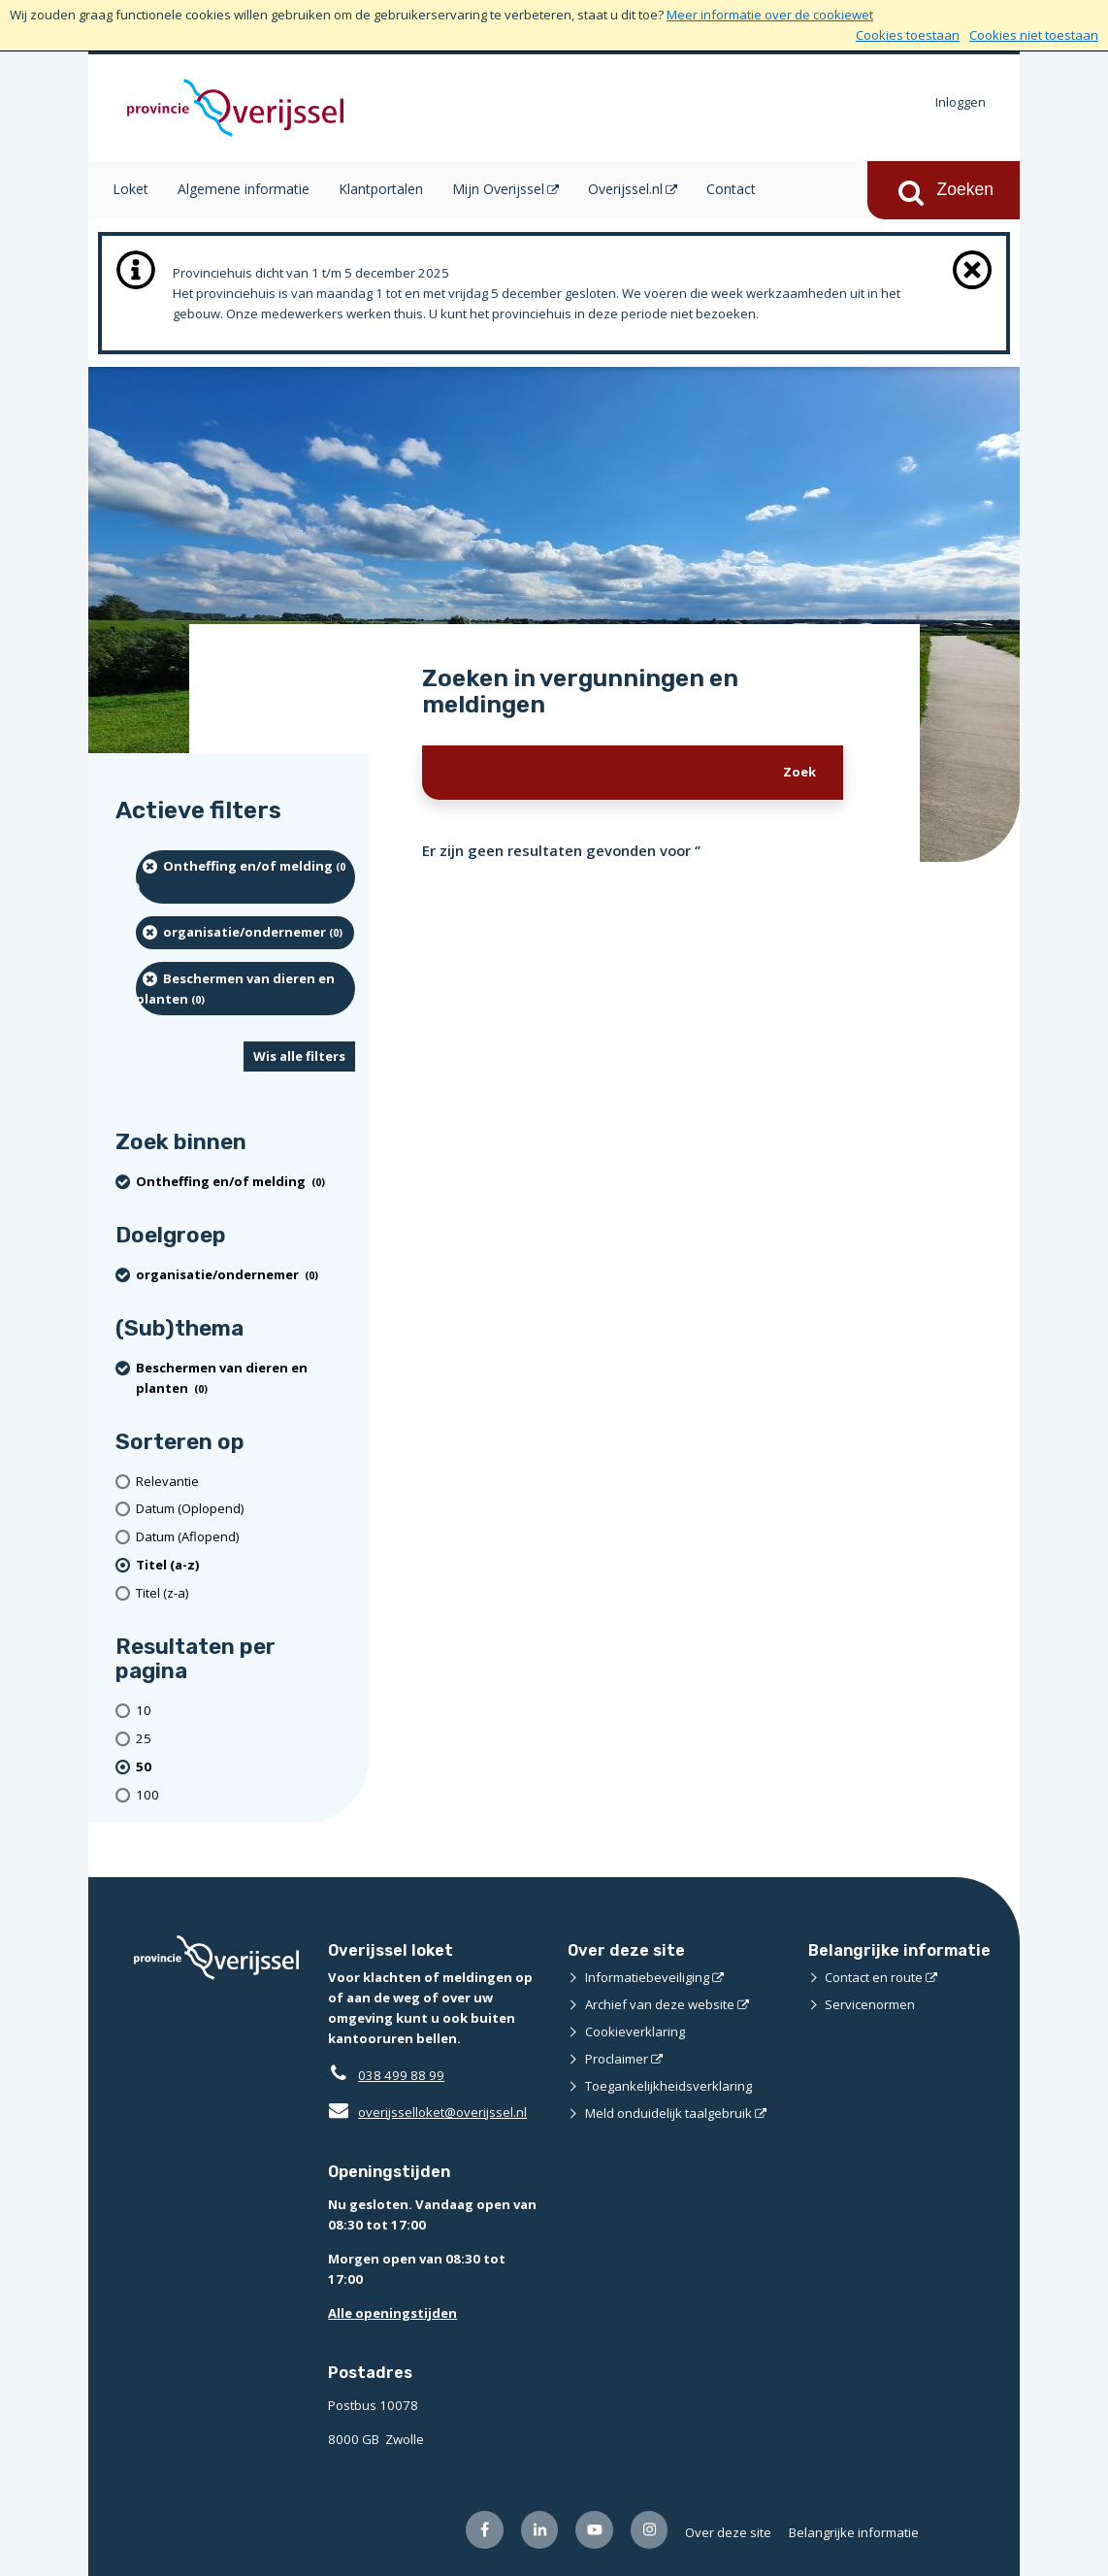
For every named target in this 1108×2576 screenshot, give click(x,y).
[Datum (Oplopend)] (245, 1509)
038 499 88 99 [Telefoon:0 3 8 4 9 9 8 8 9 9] (401, 2075)
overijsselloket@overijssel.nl (427, 2112)
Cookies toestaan (908, 35)
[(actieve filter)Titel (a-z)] (245, 1565)
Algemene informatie (244, 189)
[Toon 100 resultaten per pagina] (245, 1795)
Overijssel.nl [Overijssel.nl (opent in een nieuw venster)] (625, 189)
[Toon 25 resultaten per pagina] (245, 1739)
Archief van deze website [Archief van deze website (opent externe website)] (659, 2004)
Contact (731, 189)
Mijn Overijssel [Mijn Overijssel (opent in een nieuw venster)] (498, 189)
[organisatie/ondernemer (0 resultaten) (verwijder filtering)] (245, 932)
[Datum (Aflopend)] (245, 1537)
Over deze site (728, 2532)
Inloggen (960, 102)
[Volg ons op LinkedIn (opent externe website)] (540, 2530)
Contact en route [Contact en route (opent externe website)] (874, 1977)
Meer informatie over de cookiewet (770, 14)
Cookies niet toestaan (1033, 35)
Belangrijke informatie (854, 2532)
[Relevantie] (245, 1482)
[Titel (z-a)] (245, 1593)
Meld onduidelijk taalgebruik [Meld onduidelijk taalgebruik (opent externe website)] (668, 2113)
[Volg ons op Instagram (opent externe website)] (649, 2530)
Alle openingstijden (392, 2313)
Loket (130, 189)
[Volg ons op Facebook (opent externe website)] (485, 2530)
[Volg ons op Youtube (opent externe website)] (594, 2530)
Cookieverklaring (635, 2031)
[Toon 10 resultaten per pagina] (245, 1711)
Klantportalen (381, 189)
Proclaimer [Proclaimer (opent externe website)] (616, 2058)
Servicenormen (870, 2004)
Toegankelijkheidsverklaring (668, 2086)
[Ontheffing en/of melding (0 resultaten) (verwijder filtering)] (245, 877)
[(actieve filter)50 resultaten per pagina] (245, 1767)
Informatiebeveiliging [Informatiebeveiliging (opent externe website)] (647, 1977)
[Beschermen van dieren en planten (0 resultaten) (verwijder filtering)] (245, 988)
